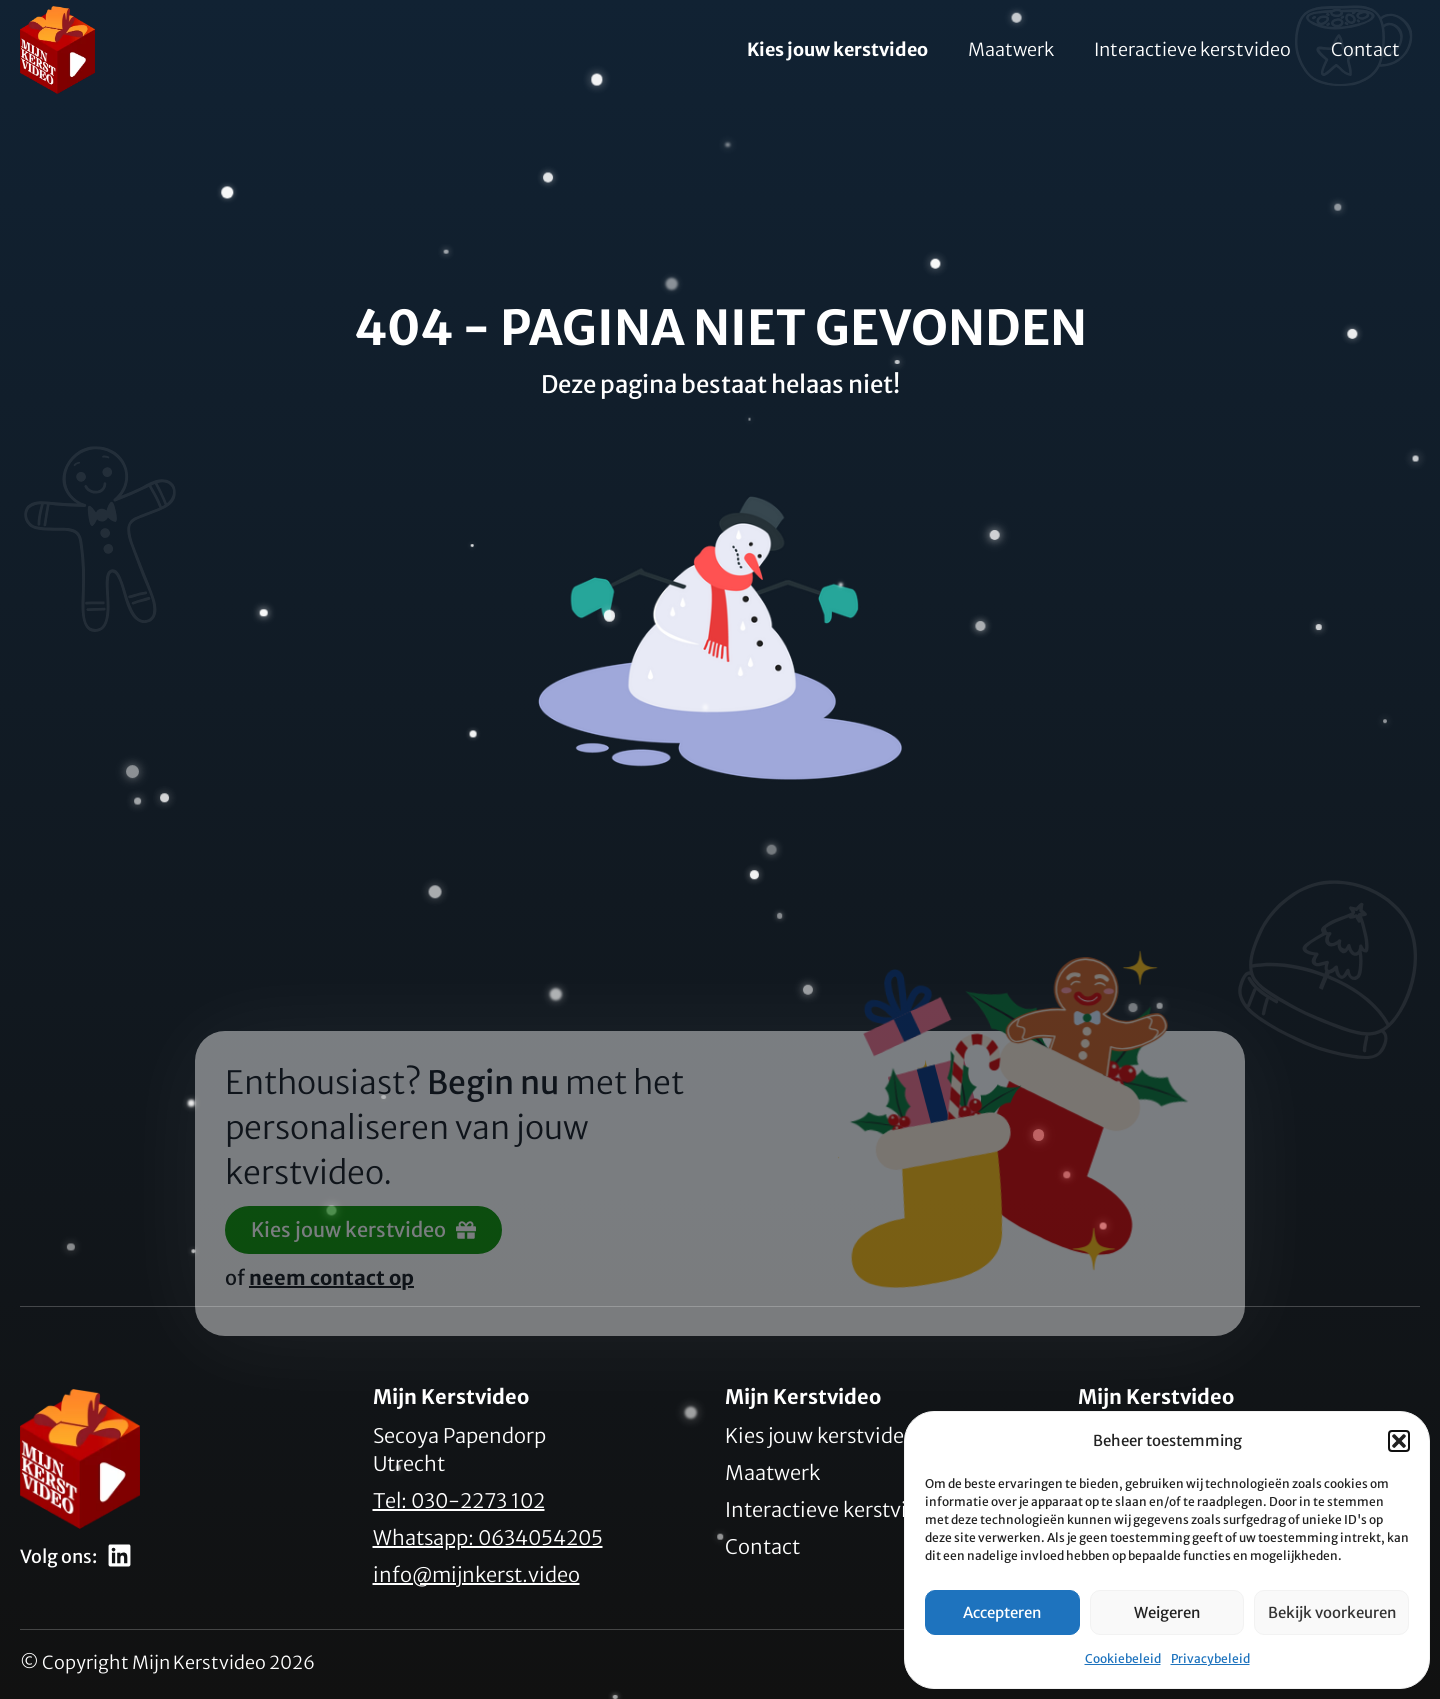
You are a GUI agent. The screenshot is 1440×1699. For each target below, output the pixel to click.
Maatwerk (1011, 49)
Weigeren (1167, 1612)
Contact (1365, 49)
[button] (1399, 1441)
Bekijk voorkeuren (1332, 1612)
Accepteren (1002, 1612)
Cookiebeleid (1123, 1658)
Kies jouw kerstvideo (837, 49)
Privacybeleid (1210, 1658)
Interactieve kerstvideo (1192, 49)
